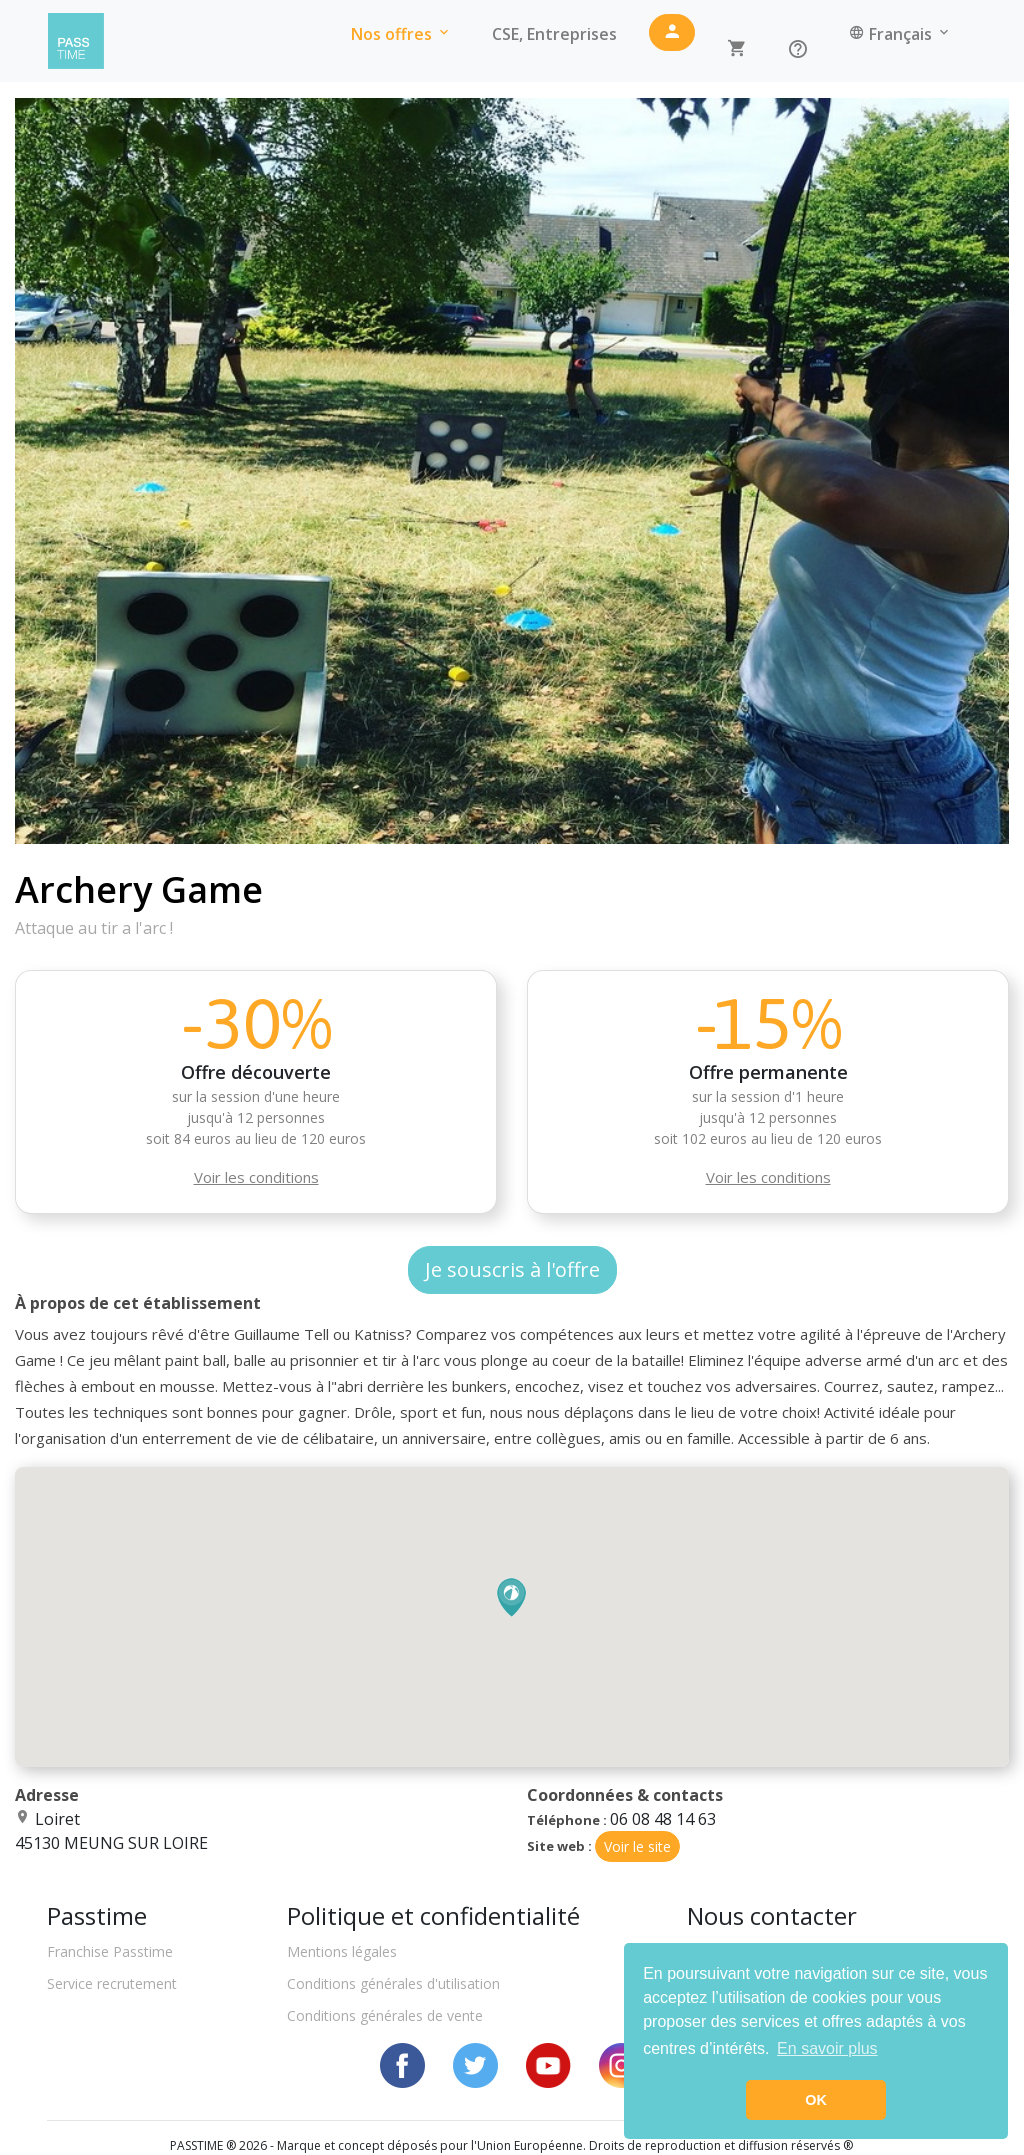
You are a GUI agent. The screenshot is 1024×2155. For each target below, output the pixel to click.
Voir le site (637, 1846)
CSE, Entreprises (554, 34)
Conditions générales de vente (385, 2015)
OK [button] (816, 2100)
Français (900, 34)
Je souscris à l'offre (512, 1269)
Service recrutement (112, 1983)
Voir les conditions (256, 1177)
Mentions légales (342, 1951)
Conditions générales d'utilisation (393, 1983)
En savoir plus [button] (827, 2048)
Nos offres (401, 34)
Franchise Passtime (110, 1951)
